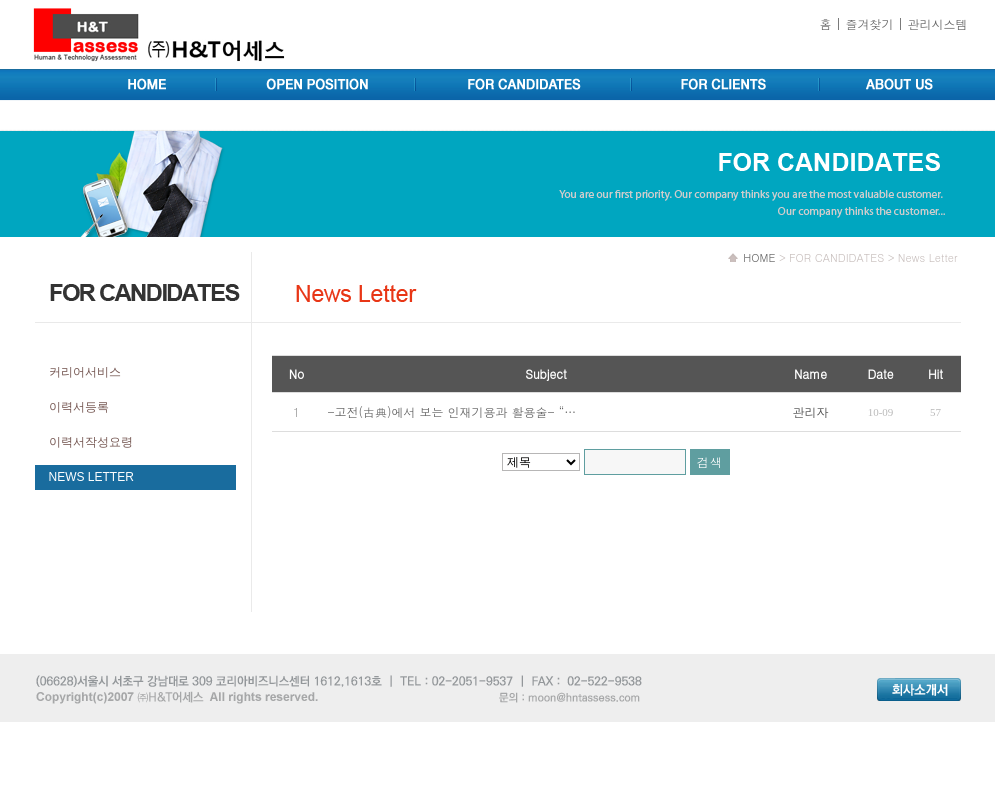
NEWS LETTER (91, 477)
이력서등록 (79, 407)
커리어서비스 (85, 372)
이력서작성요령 (91, 442)
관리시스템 (938, 23)
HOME (759, 257)
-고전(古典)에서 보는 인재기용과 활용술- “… (452, 411)
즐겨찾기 (869, 23)
